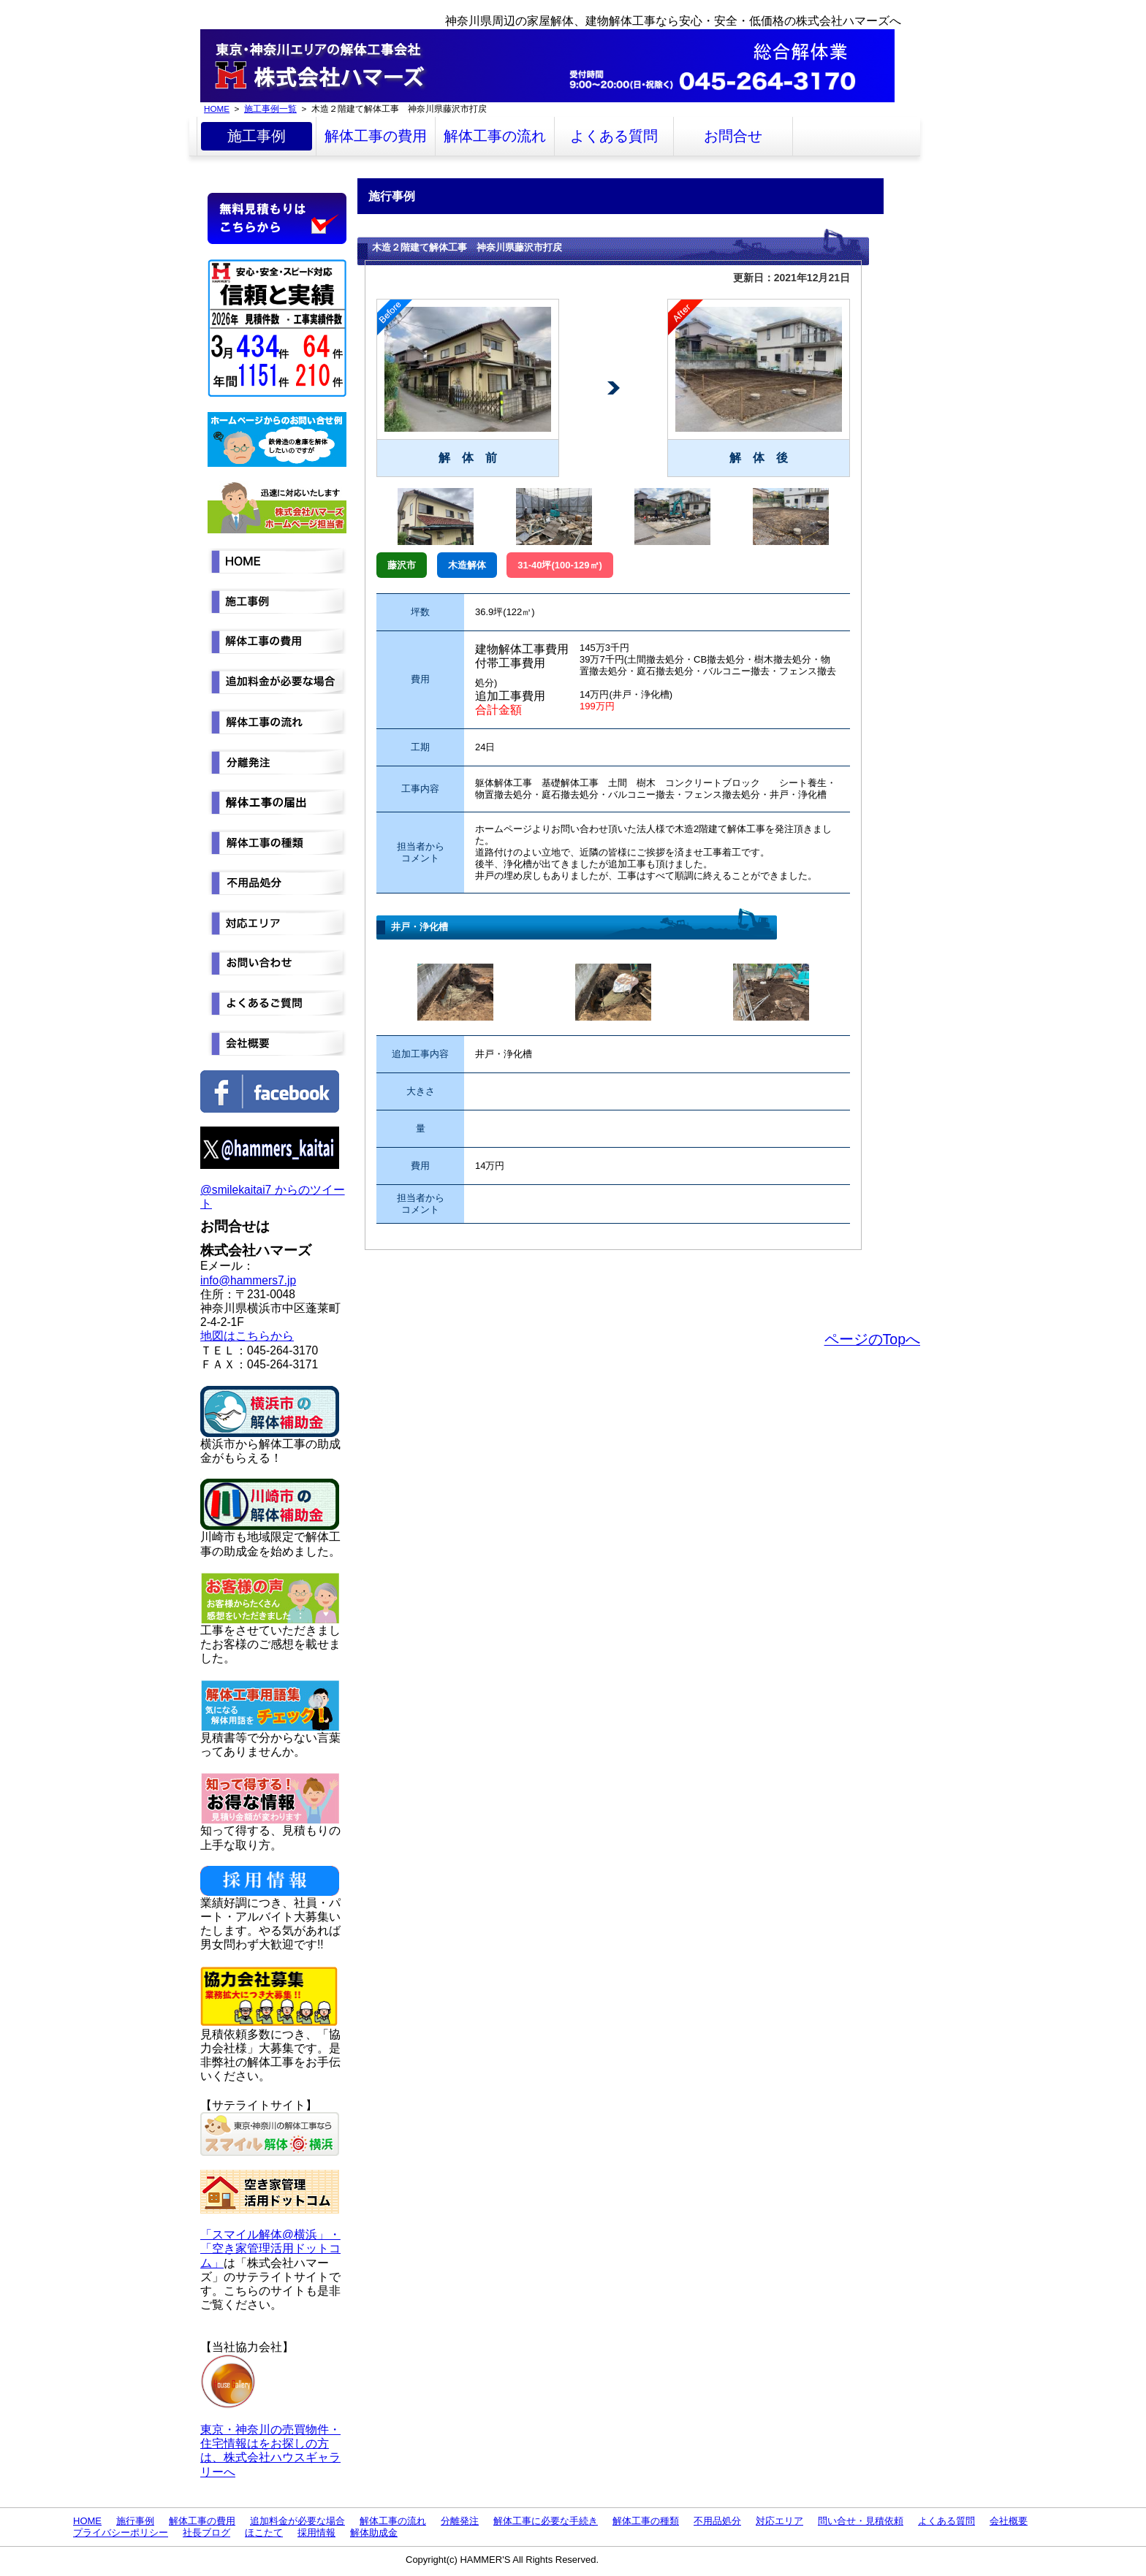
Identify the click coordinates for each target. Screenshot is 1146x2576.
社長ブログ (206, 2532)
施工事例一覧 (270, 108)
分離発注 (460, 2520)
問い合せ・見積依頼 (860, 2520)
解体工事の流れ (495, 136)
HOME (216, 108)
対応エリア (779, 2520)
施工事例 (256, 136)
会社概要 (1009, 2520)
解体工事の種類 (645, 2520)
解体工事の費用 (376, 136)
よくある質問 (614, 136)
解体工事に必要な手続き (545, 2520)
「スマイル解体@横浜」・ (270, 2234)
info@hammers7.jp (248, 1280)
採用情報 (316, 2532)
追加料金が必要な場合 (297, 2520)
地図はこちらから (247, 1336)
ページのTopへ (872, 1339)
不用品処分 (717, 2520)
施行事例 (135, 2520)
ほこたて (264, 2532)
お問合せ (733, 136)
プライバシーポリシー (120, 2532)
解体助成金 (374, 2532)
